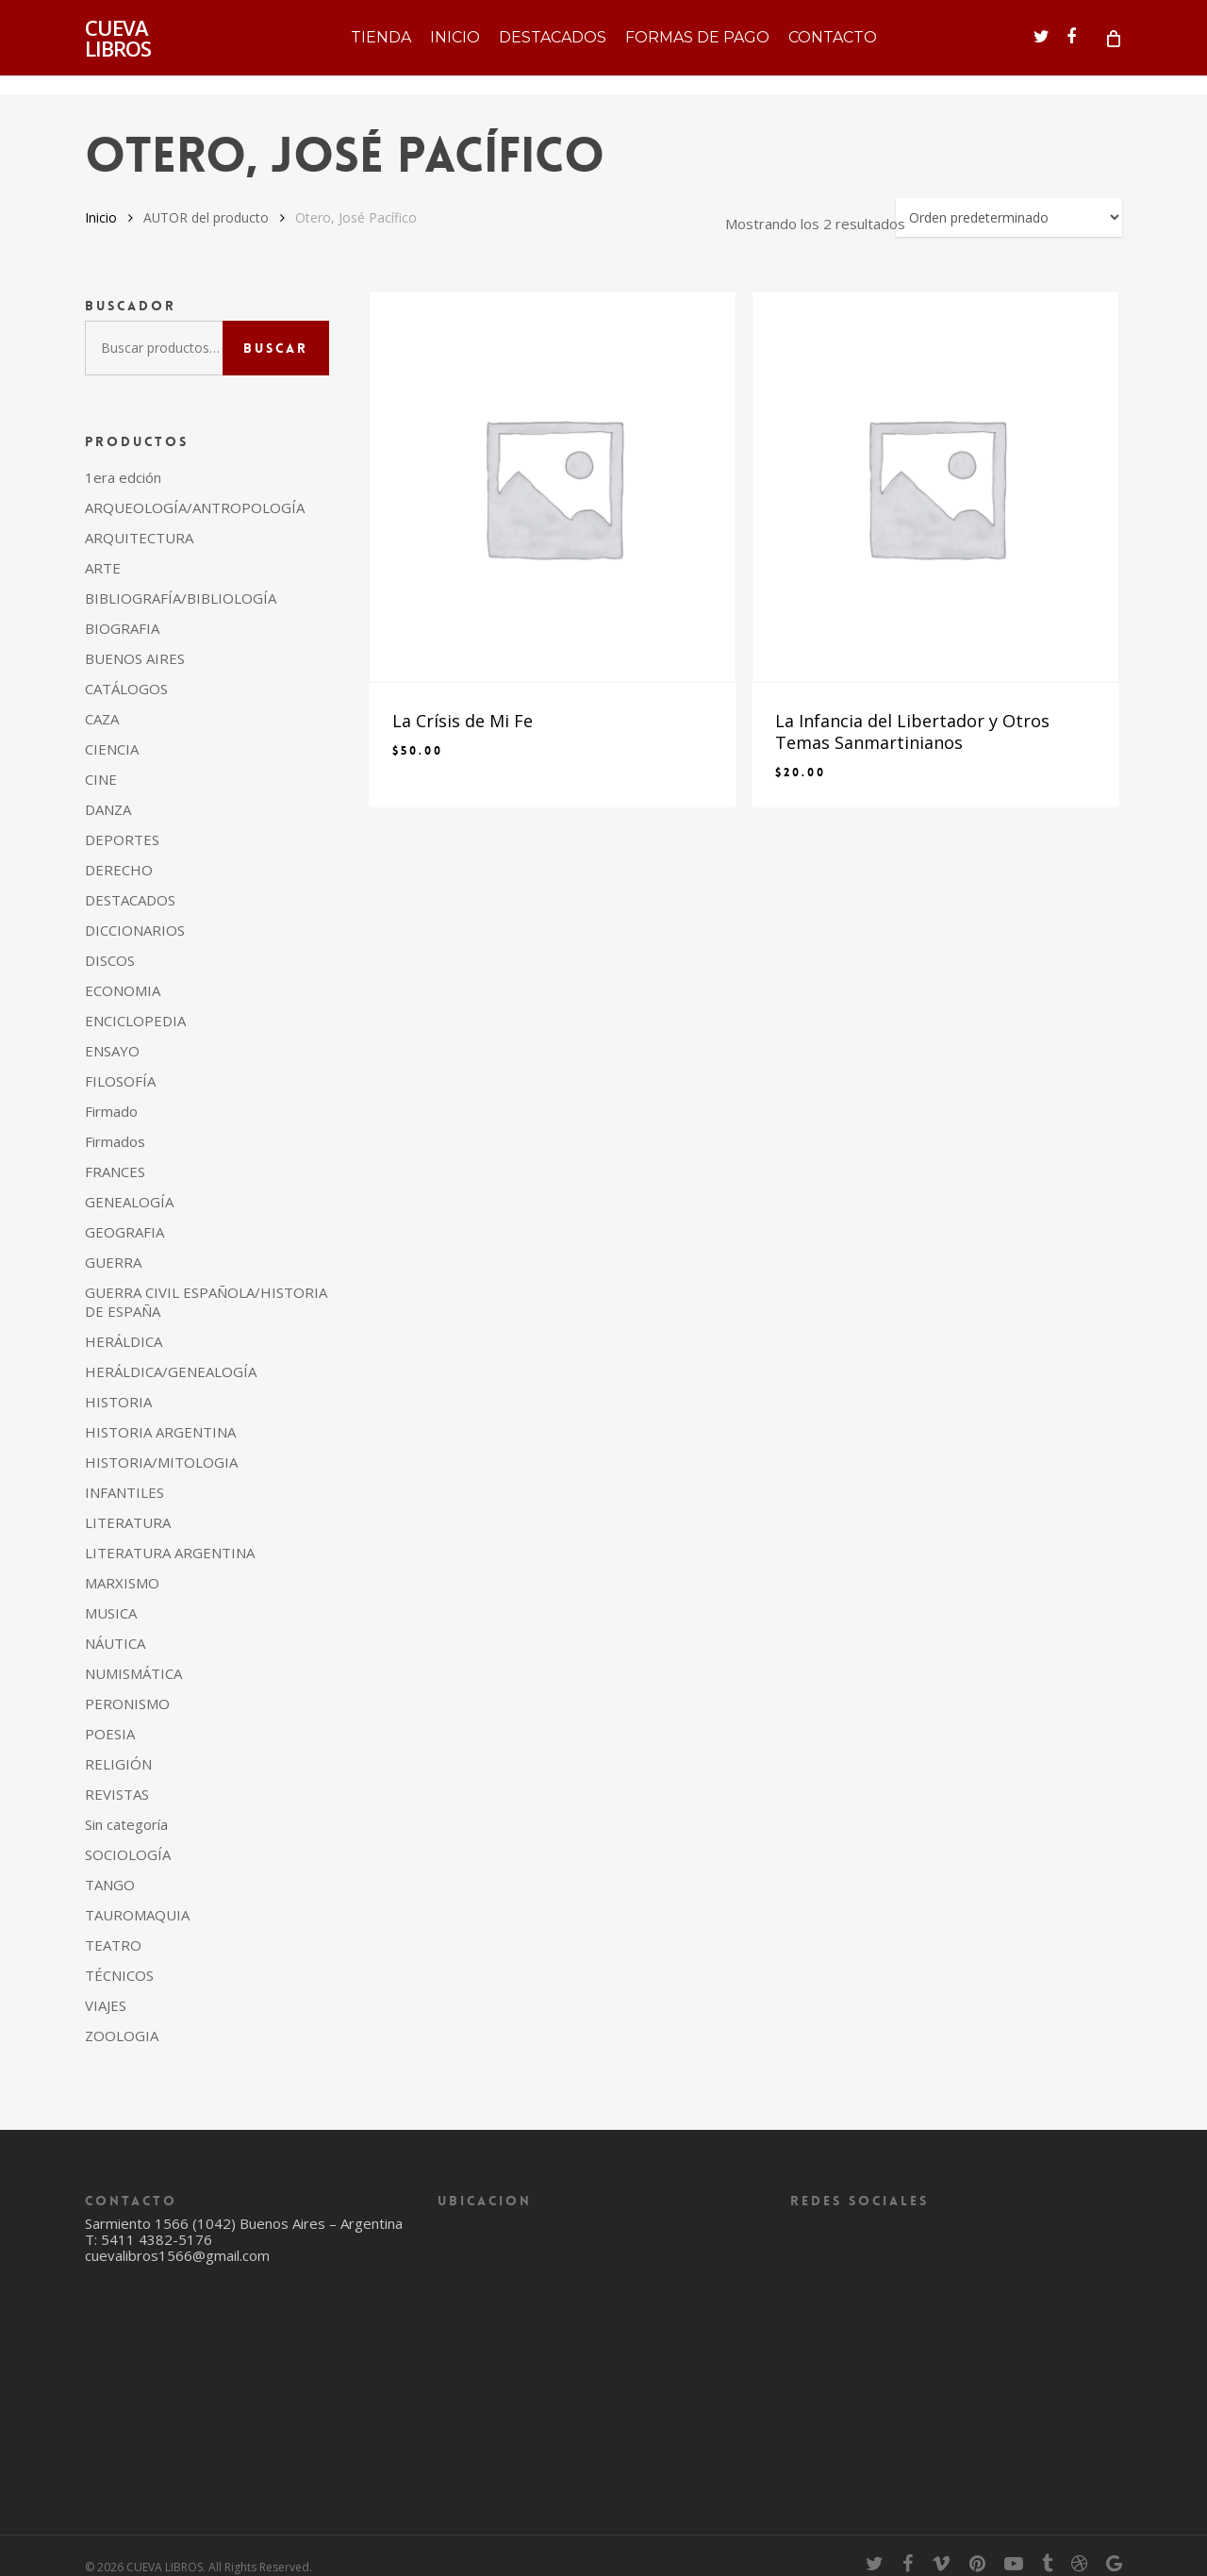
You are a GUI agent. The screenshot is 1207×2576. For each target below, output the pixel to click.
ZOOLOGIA (121, 2035)
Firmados (115, 1141)
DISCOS (110, 960)
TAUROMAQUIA (137, 1914)
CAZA (102, 718)
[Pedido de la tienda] (1009, 217)
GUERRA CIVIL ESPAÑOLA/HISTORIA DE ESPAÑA (206, 1302)
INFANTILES (124, 1492)
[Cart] (1112, 47)
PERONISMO (127, 1703)
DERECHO (119, 869)
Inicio (101, 217)
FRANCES (115, 1171)
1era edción (123, 477)
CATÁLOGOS (126, 688)
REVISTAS (117, 1794)
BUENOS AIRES (135, 658)
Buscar (275, 348)
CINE (101, 779)
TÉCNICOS (119, 1975)
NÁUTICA (115, 1643)
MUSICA (111, 1613)
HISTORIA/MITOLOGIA (161, 1462)
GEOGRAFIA (124, 1231)
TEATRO (113, 1945)
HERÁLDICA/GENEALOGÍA (170, 1371)
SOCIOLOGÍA (128, 1854)
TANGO (110, 1884)
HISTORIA (118, 1401)
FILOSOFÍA (120, 1081)
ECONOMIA (122, 990)
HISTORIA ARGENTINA (160, 1431)
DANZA (108, 809)
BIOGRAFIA (122, 628)
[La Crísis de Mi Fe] (552, 487)
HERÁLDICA (123, 1341)
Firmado (111, 1111)
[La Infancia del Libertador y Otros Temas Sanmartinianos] (935, 487)
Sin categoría (126, 1824)
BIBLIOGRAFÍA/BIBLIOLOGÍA (180, 598)
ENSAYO (112, 1050)
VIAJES (105, 2005)
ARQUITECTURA (139, 537)
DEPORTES (122, 839)
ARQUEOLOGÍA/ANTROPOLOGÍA (195, 507)
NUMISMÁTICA (133, 1673)
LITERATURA (128, 1522)
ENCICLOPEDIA (135, 1020)
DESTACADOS (130, 899)
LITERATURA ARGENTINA (170, 1552)
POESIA (110, 1733)
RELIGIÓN (118, 1763)
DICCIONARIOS (135, 930)
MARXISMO (122, 1582)
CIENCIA (112, 749)
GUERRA (113, 1262)
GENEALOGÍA (129, 1201)
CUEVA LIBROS (118, 47)
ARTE (103, 567)
